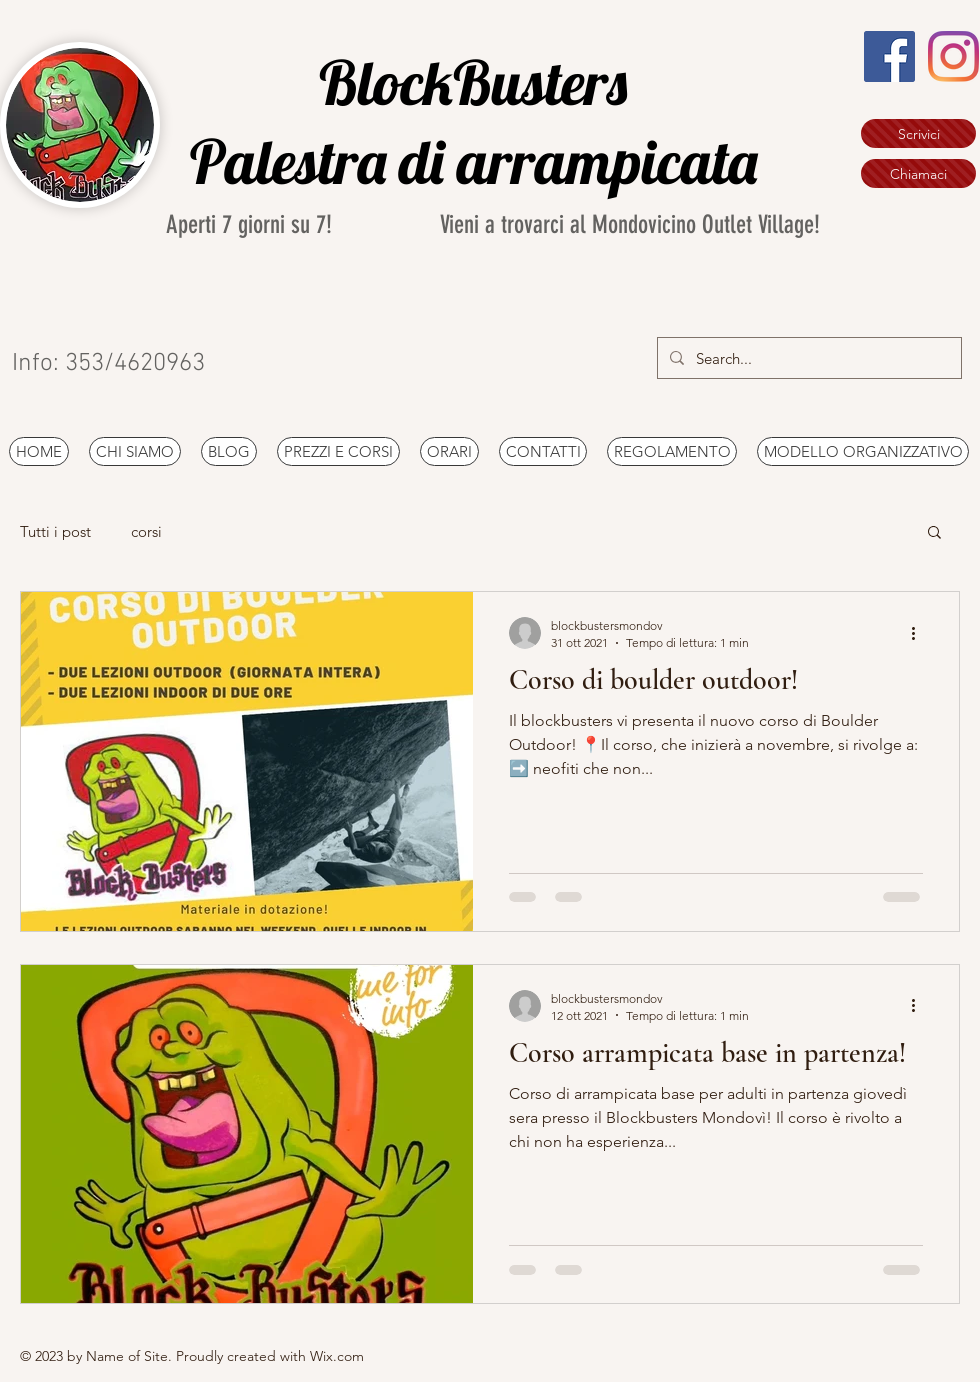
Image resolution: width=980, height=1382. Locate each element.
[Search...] (807, 358)
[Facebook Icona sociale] (889, 56)
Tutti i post (55, 531)
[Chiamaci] (918, 173)
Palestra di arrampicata (480, 161)
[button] (934, 533)
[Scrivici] (918, 133)
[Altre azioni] (920, 633)
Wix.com (337, 1356)
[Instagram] (953, 56)
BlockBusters (479, 82)
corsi (146, 531)
